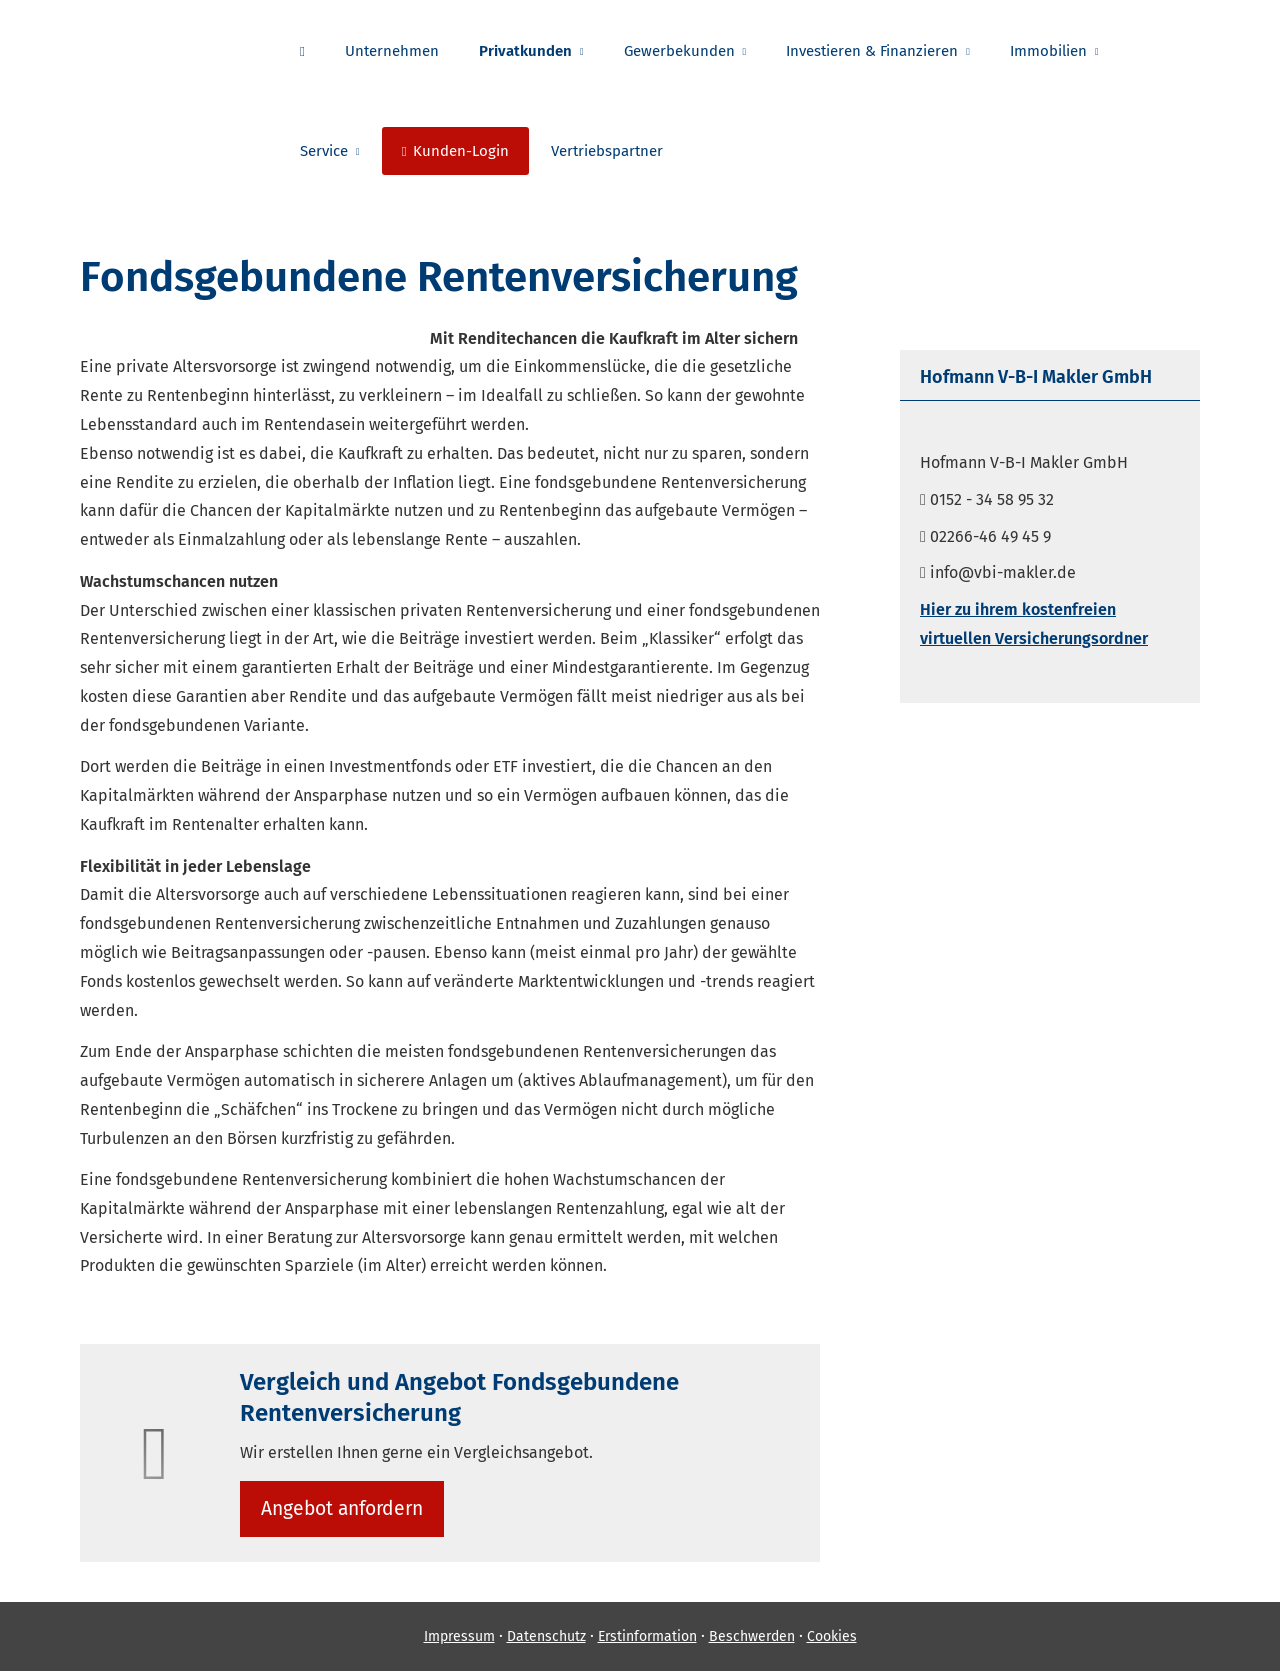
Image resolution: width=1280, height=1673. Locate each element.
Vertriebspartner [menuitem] (607, 151)
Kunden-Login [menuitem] (456, 151)
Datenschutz (546, 1639)
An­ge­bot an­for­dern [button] (344, 1509)
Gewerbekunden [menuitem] (679, 51)
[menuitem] (302, 51)
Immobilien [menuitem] (1048, 51)
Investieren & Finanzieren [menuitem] (872, 51)
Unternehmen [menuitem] (392, 51)
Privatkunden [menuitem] (525, 51)
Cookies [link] (832, 1639)
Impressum (459, 1639)
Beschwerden (752, 1639)
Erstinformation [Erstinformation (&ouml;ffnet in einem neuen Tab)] (647, 1639)
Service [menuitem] (324, 151)
